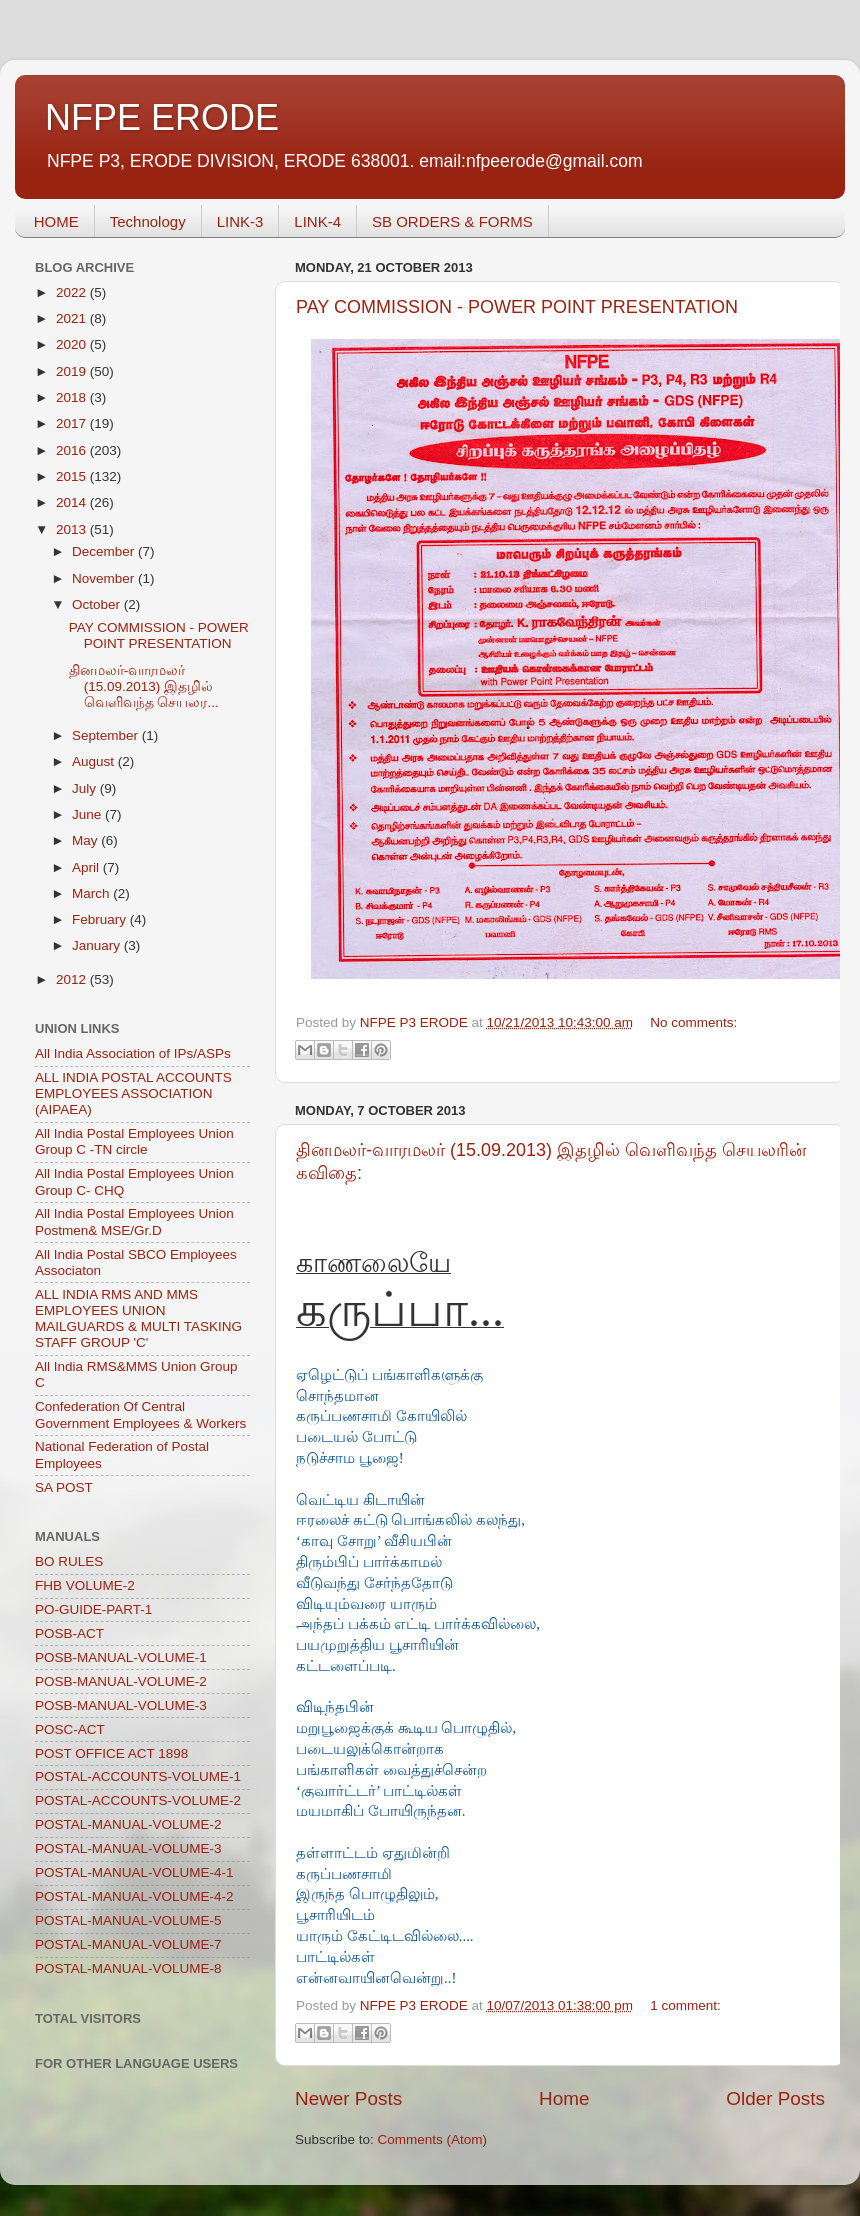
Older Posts (775, 2098)
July (86, 788)
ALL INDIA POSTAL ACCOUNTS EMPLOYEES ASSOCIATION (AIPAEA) (133, 1093)
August (95, 761)
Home (564, 2098)
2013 (73, 529)
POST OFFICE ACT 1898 (111, 1753)
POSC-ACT (70, 1729)
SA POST (64, 1487)
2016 (73, 450)
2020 (73, 344)
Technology (148, 221)
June (88, 814)
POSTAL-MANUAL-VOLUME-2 (128, 1824)
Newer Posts (348, 2098)
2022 (73, 292)
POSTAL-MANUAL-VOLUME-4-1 (134, 1872)
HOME (56, 221)
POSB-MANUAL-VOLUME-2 (121, 1681)
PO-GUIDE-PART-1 (93, 1609)
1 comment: (685, 2005)
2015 (73, 476)
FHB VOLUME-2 (85, 1585)
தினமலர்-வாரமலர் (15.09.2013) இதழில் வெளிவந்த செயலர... (144, 686)
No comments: (693, 1022)
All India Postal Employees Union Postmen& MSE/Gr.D (134, 1221)
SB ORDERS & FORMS (452, 221)
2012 (73, 979)
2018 (73, 397)
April (87, 867)
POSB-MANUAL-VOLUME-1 (121, 1657)
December (105, 551)
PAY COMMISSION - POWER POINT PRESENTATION (517, 307)
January (98, 945)
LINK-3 (240, 221)
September (107, 735)
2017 (73, 423)
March (92, 893)
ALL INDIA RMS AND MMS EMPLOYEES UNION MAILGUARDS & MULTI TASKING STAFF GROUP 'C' (138, 1319)
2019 (73, 371)
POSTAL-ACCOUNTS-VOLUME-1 (138, 1776)
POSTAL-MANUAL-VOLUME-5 (128, 1920)
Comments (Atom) (433, 2139)
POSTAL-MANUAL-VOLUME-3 (128, 1848)
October (98, 604)
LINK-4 (317, 221)
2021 (73, 318)
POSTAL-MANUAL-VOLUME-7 (128, 1944)
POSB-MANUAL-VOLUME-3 (121, 1705)
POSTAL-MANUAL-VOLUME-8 (128, 1968)
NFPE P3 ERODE (416, 1022)
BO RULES (69, 1561)
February (101, 919)
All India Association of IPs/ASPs (133, 1053)
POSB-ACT (69, 1633)
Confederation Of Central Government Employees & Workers (140, 1414)
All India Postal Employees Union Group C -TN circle (134, 1141)
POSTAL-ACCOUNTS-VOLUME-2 (138, 1800)
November (105, 578)
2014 (73, 502)
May (86, 840)
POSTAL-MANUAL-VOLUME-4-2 (134, 1896)
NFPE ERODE (162, 117)
